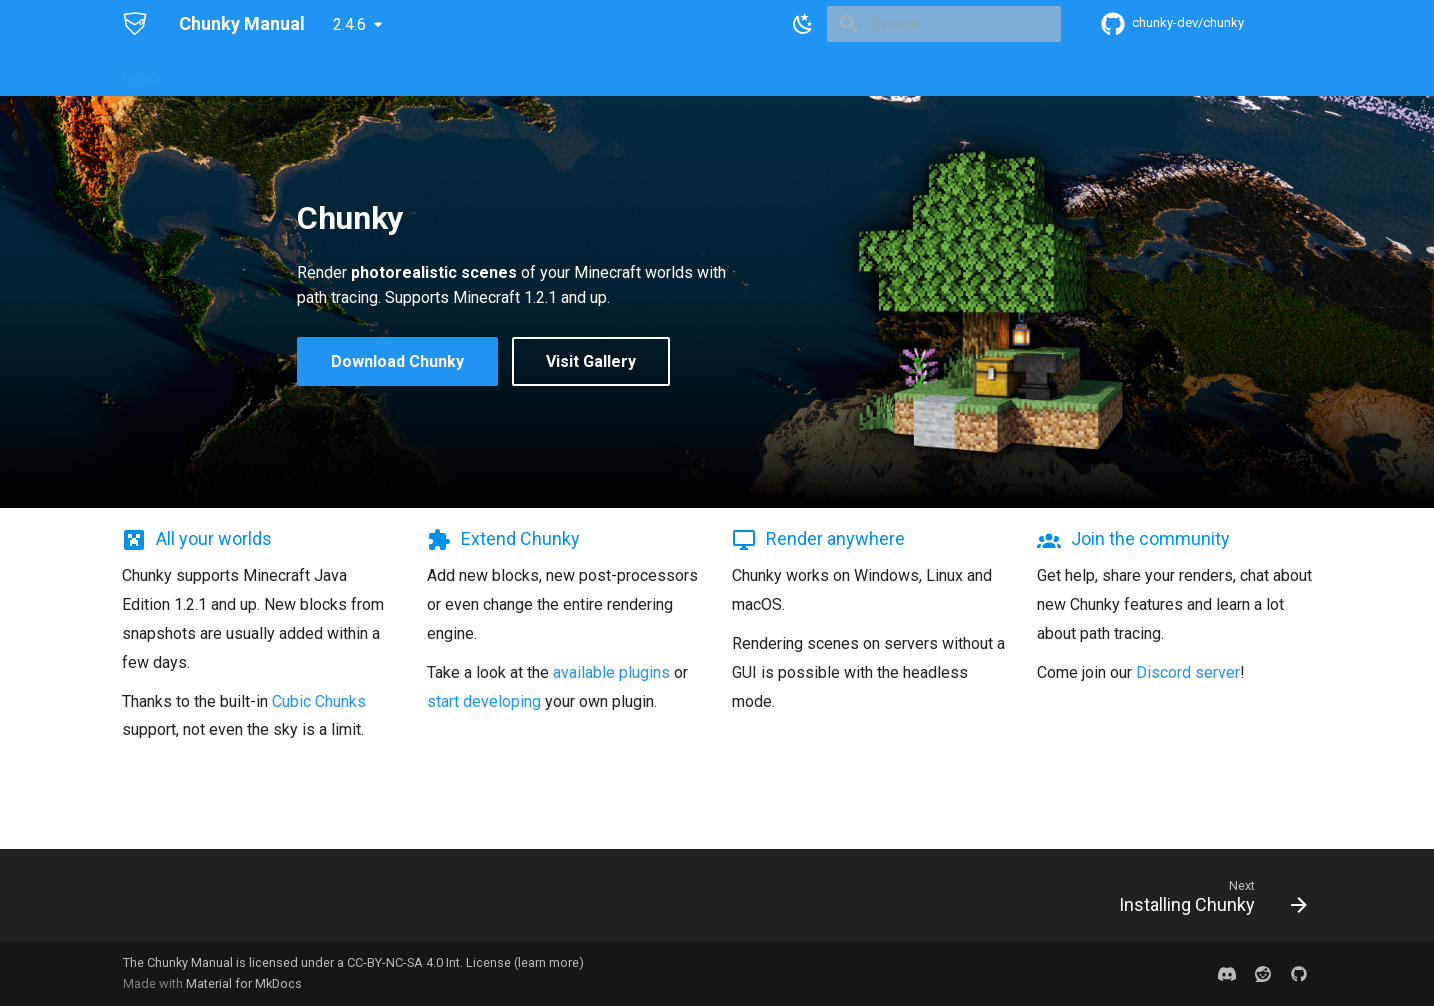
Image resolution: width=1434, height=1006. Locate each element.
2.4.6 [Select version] (349, 24)
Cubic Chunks (319, 701)
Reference (513, 73)
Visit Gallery (591, 361)
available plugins (611, 672)
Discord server (1188, 672)
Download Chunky (397, 361)
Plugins (594, 73)
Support (331, 73)
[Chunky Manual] (135, 24)
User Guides (418, 73)
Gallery (662, 73)
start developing (484, 701)
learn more (548, 962)
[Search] (944, 24)
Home (142, 73)
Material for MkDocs (244, 983)
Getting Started (233, 73)
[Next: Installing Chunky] (1206, 901)
